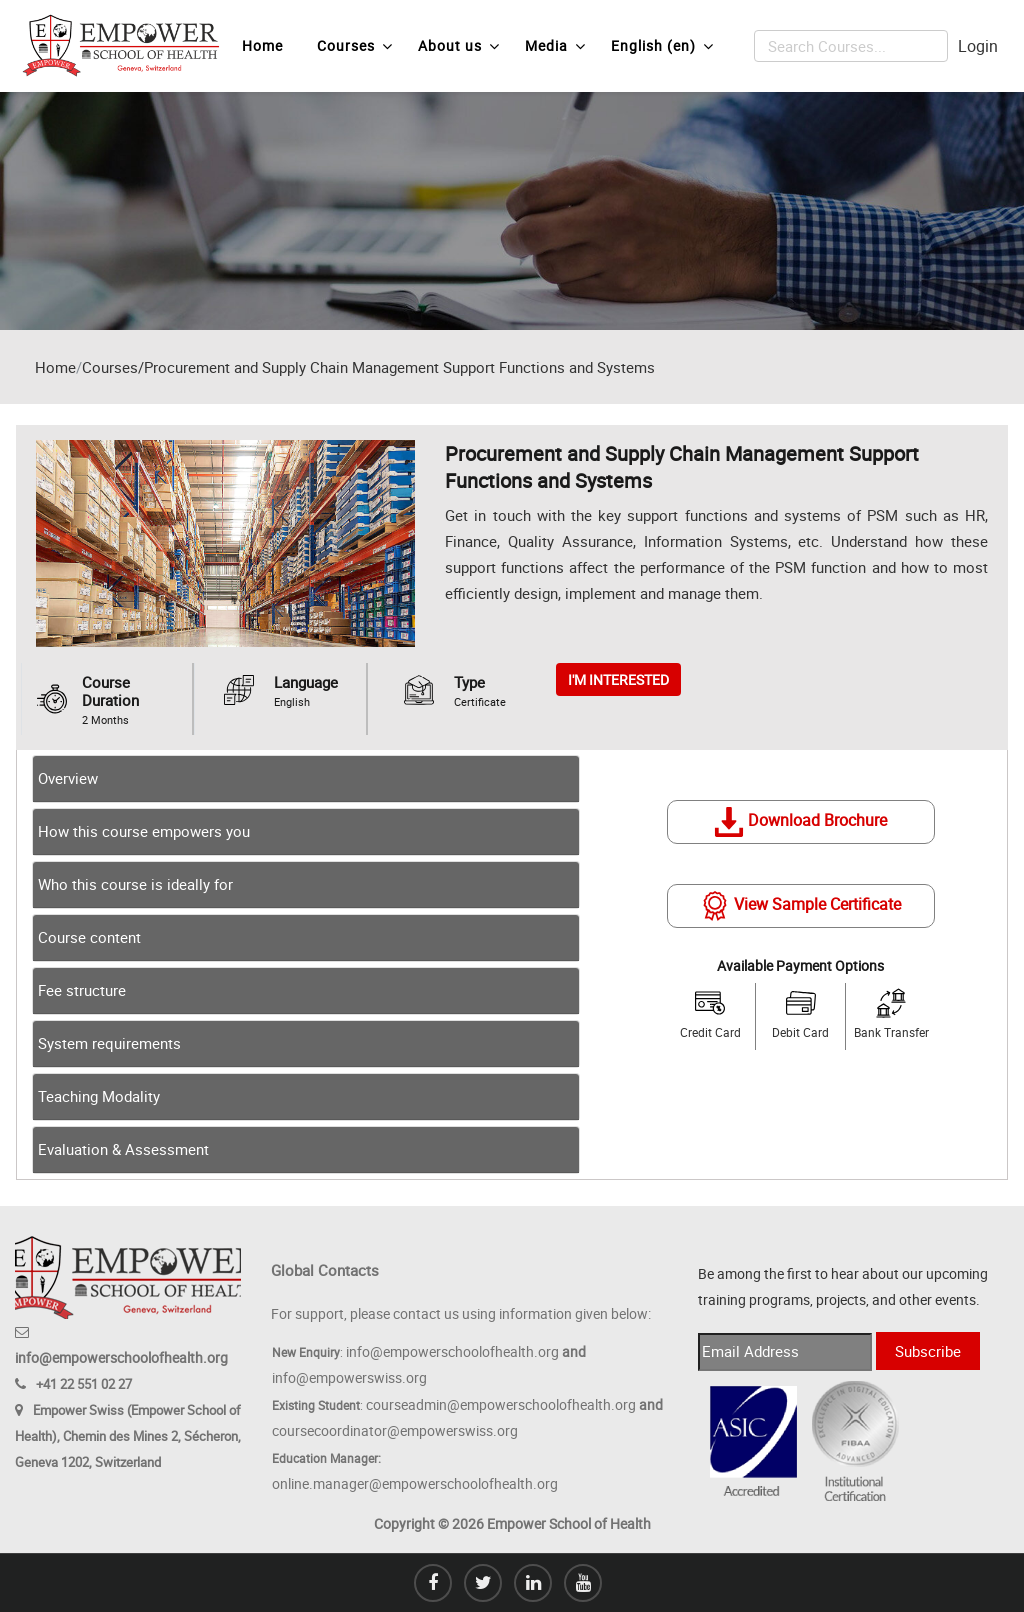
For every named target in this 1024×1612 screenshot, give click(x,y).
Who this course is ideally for (135, 884)
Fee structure (82, 990)
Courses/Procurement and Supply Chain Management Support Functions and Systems (368, 367)
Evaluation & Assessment (123, 1149)
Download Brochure (800, 820)
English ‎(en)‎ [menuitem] (662, 46)
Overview (68, 778)
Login (978, 46)
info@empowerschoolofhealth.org (121, 1357)
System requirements (109, 1043)
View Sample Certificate (800, 904)
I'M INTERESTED (618, 679)
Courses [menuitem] (355, 46)
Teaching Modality (99, 1096)
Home (55, 367)
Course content (89, 937)
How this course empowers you (144, 831)
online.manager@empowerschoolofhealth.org (415, 1483)
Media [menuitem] (555, 46)
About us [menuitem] (459, 46)
